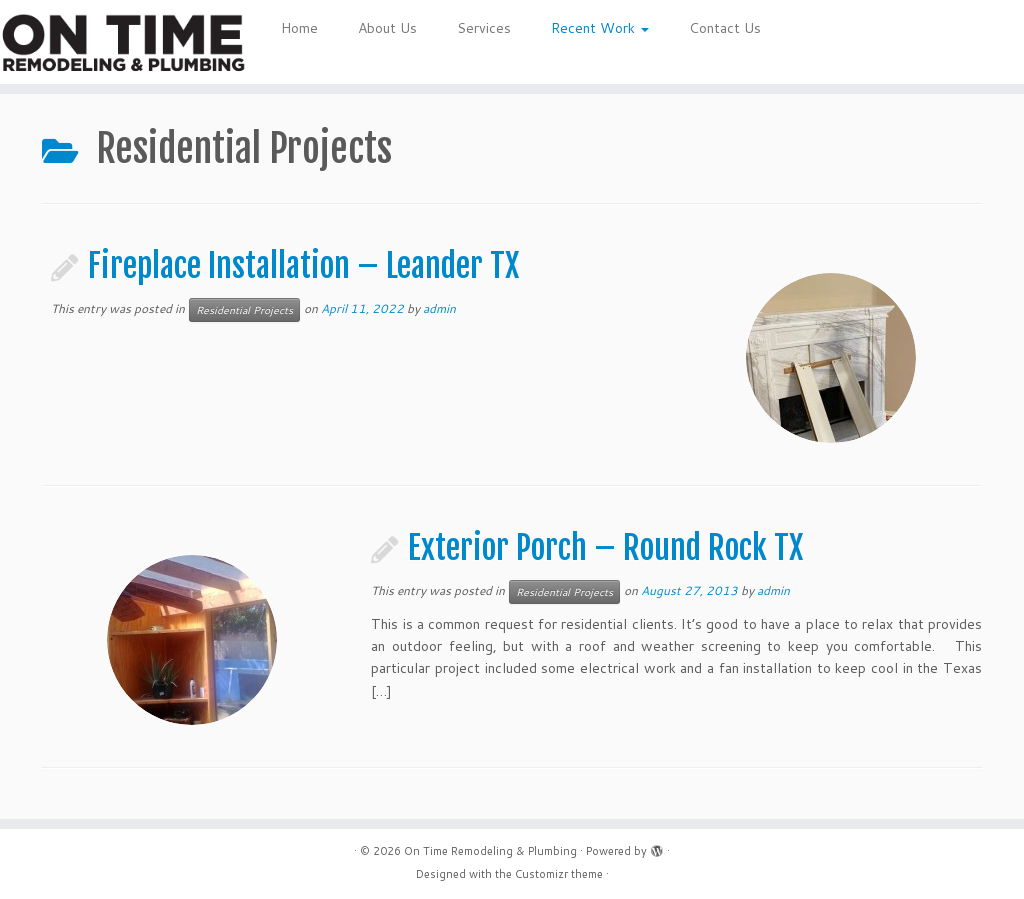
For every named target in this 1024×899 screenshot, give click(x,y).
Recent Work (600, 28)
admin (439, 308)
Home (299, 28)
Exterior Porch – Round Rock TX (605, 548)
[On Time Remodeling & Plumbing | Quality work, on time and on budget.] (120, 42)
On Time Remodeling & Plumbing (490, 851)
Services (484, 28)
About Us (387, 28)
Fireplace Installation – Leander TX (303, 266)
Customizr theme (559, 874)
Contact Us (725, 28)
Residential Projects (244, 310)
